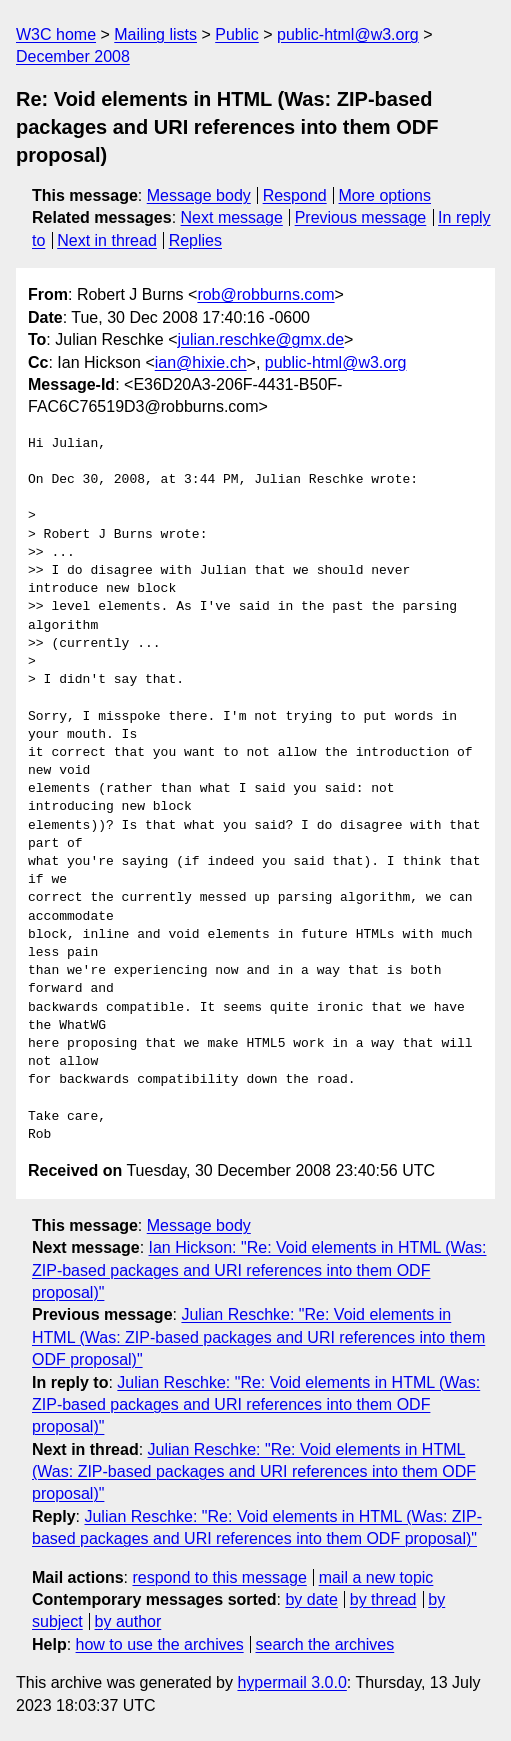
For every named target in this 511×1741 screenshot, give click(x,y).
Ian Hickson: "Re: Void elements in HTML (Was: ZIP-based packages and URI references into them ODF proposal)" (259, 1270)
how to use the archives (160, 1644)
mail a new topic (376, 1577)
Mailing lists (155, 34)
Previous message (361, 217)
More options (385, 195)
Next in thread (107, 240)
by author (128, 1621)
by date (311, 1599)
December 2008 (73, 56)
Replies (195, 240)
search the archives (325, 1644)
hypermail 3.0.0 (291, 1682)
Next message (232, 217)
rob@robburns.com (265, 294)
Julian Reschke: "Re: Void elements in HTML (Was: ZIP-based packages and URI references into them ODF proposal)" (258, 1337)
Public (237, 34)
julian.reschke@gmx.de (261, 339)
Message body (199, 195)
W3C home (56, 34)
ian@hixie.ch (201, 362)
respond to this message (219, 1577)
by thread (383, 1599)
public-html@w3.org (348, 34)
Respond (295, 195)
